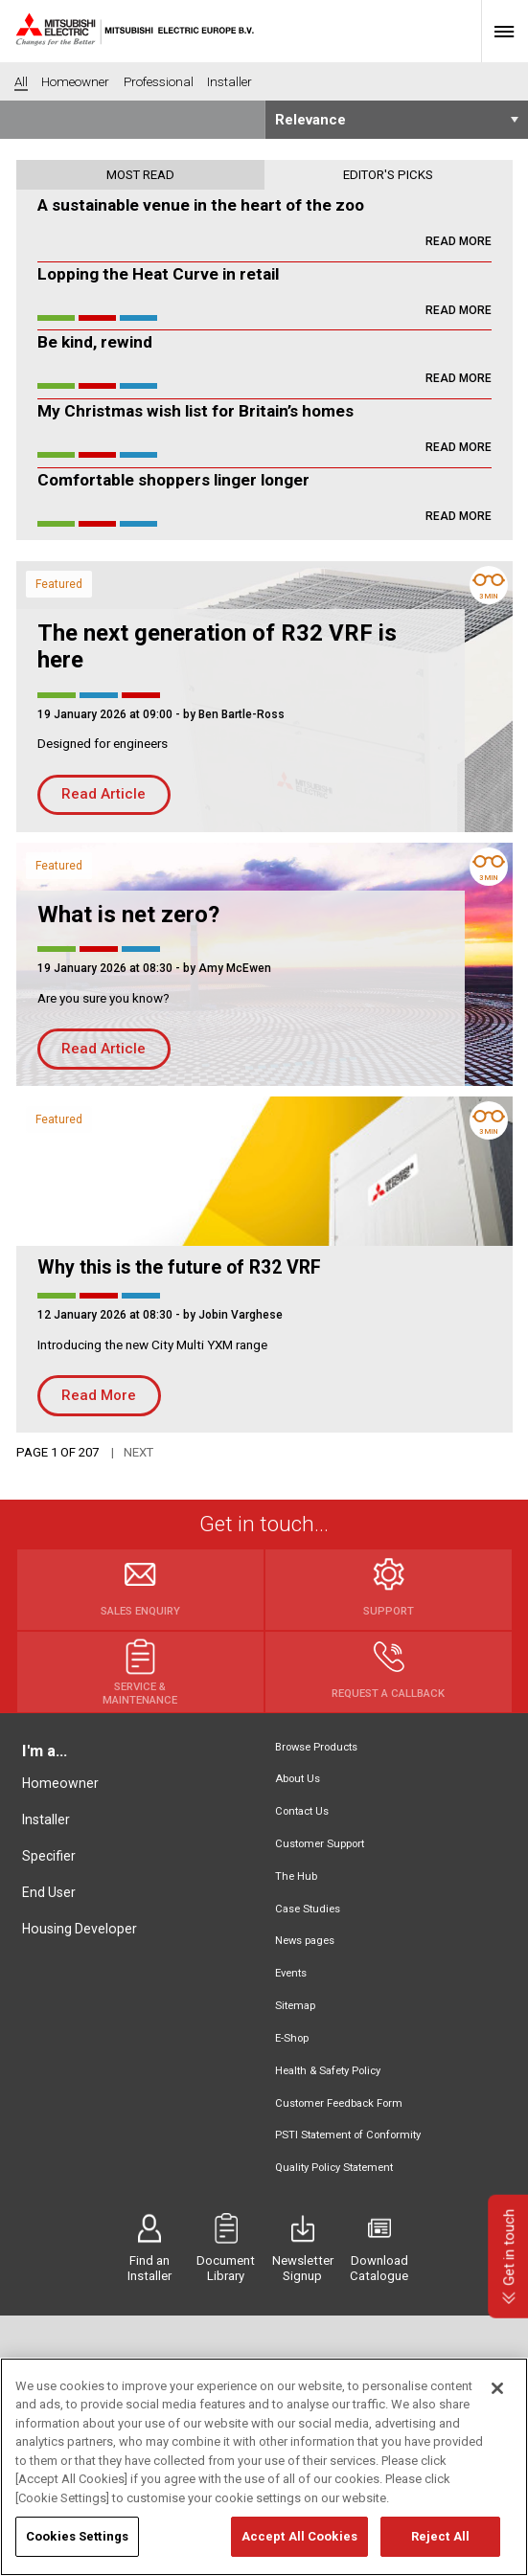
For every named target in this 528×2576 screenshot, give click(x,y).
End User (49, 1892)
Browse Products (316, 1747)
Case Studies (307, 1909)
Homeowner (60, 1783)
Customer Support (319, 1844)
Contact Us (302, 1811)
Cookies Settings (77, 2546)
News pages (304, 1940)
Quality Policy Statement (334, 2167)
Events (291, 1973)
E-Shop (292, 2038)
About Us (297, 1779)
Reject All (440, 2546)
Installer (46, 1819)
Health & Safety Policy (327, 2071)
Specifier (49, 1856)
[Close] (497, 2397)
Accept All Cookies (299, 2546)
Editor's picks (388, 175)
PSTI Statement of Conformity (348, 2135)
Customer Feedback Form (338, 2103)
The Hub (296, 1876)
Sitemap (295, 2006)
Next (138, 1452)
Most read (140, 175)
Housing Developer (79, 1928)
